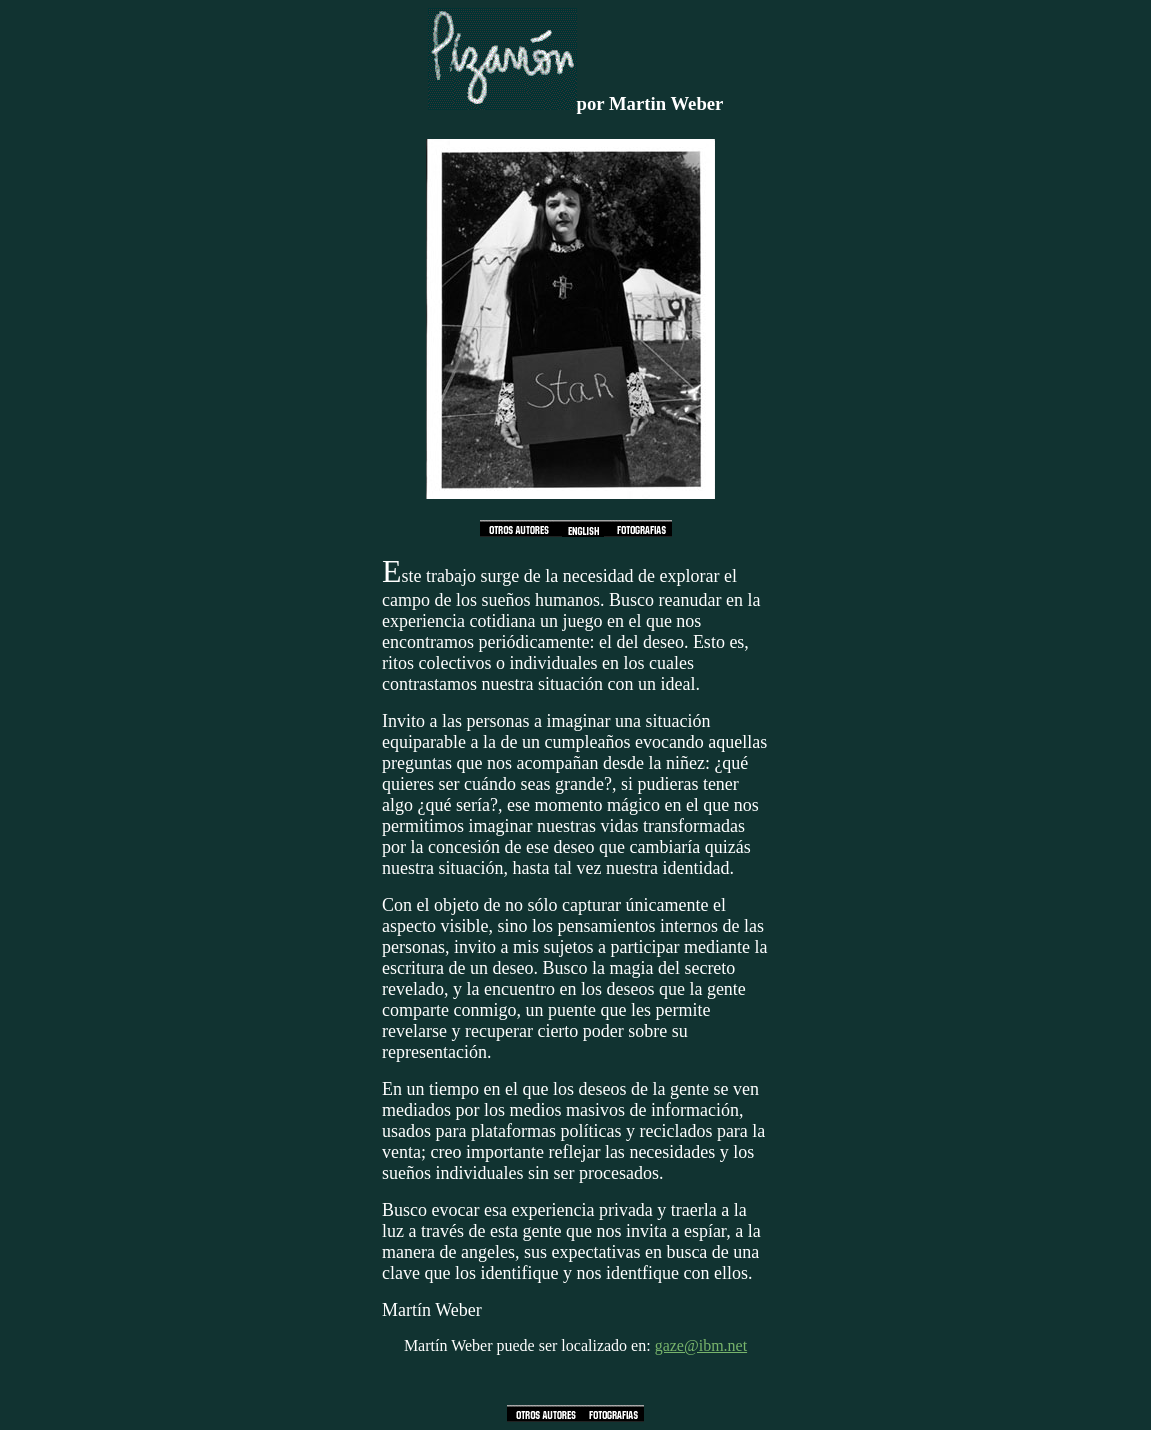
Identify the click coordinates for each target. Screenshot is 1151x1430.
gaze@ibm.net (701, 1345)
